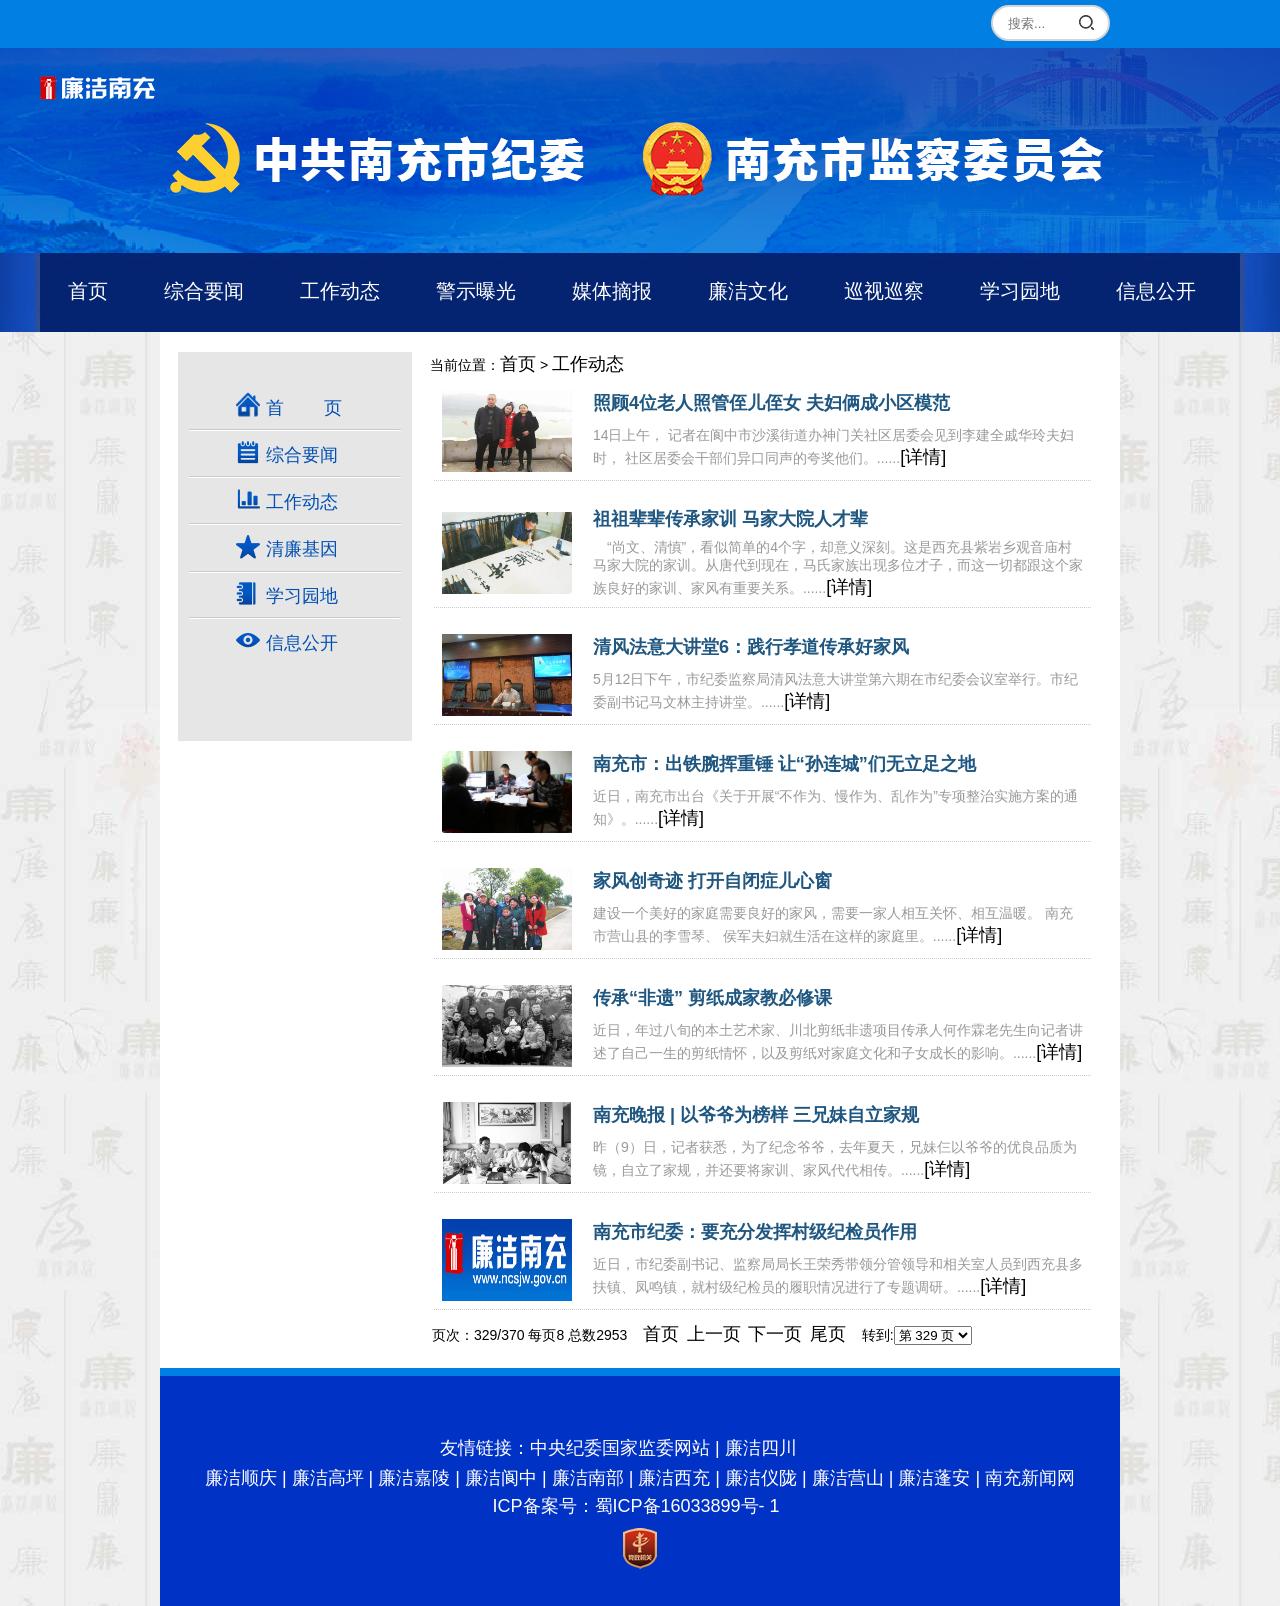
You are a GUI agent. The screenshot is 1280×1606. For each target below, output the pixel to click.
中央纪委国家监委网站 (620, 1448)
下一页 (775, 1334)
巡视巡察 (884, 291)
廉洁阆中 (501, 1478)
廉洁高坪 (328, 1478)
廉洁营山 (848, 1478)
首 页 (304, 408)
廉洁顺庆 (241, 1478)
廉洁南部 (588, 1478)
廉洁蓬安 (934, 1478)
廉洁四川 (761, 1448)
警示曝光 (476, 291)
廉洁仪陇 (761, 1478)
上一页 (714, 1334)
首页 (88, 291)
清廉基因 (302, 549)
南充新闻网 (1030, 1478)
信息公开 (1156, 291)
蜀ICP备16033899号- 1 (687, 1506)
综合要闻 (204, 291)
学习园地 (1020, 291)
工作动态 (340, 291)
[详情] (923, 457)
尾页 (828, 1334)
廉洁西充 (674, 1478)
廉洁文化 (748, 291)
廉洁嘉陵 (414, 1478)
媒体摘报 (612, 291)
